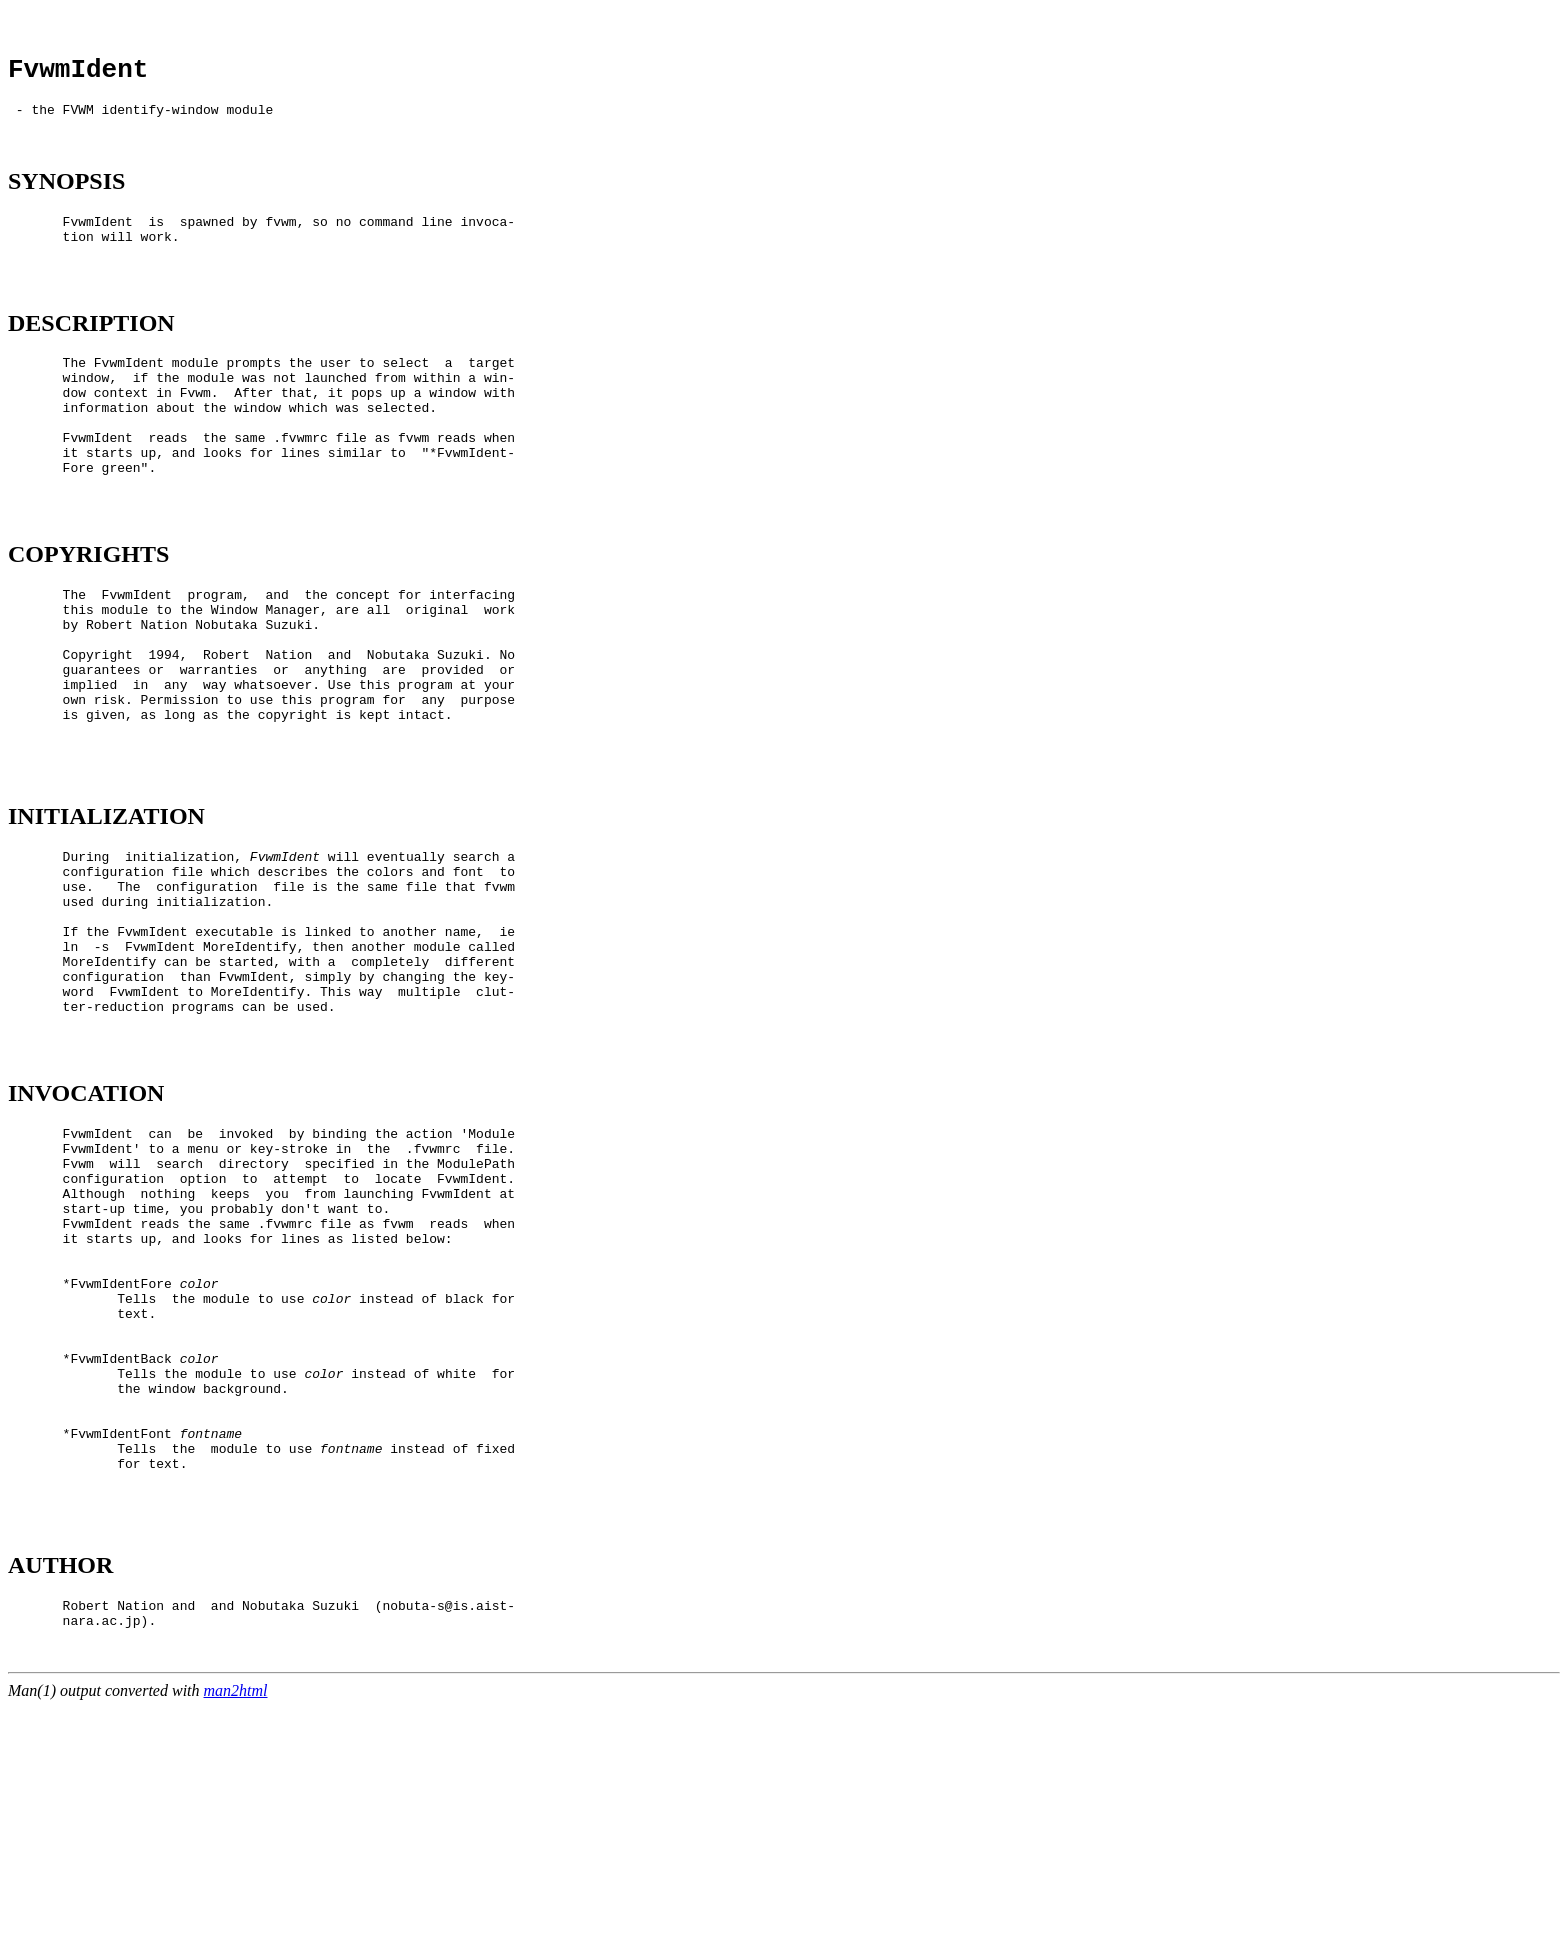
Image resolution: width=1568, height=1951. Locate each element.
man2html (236, 1933)
